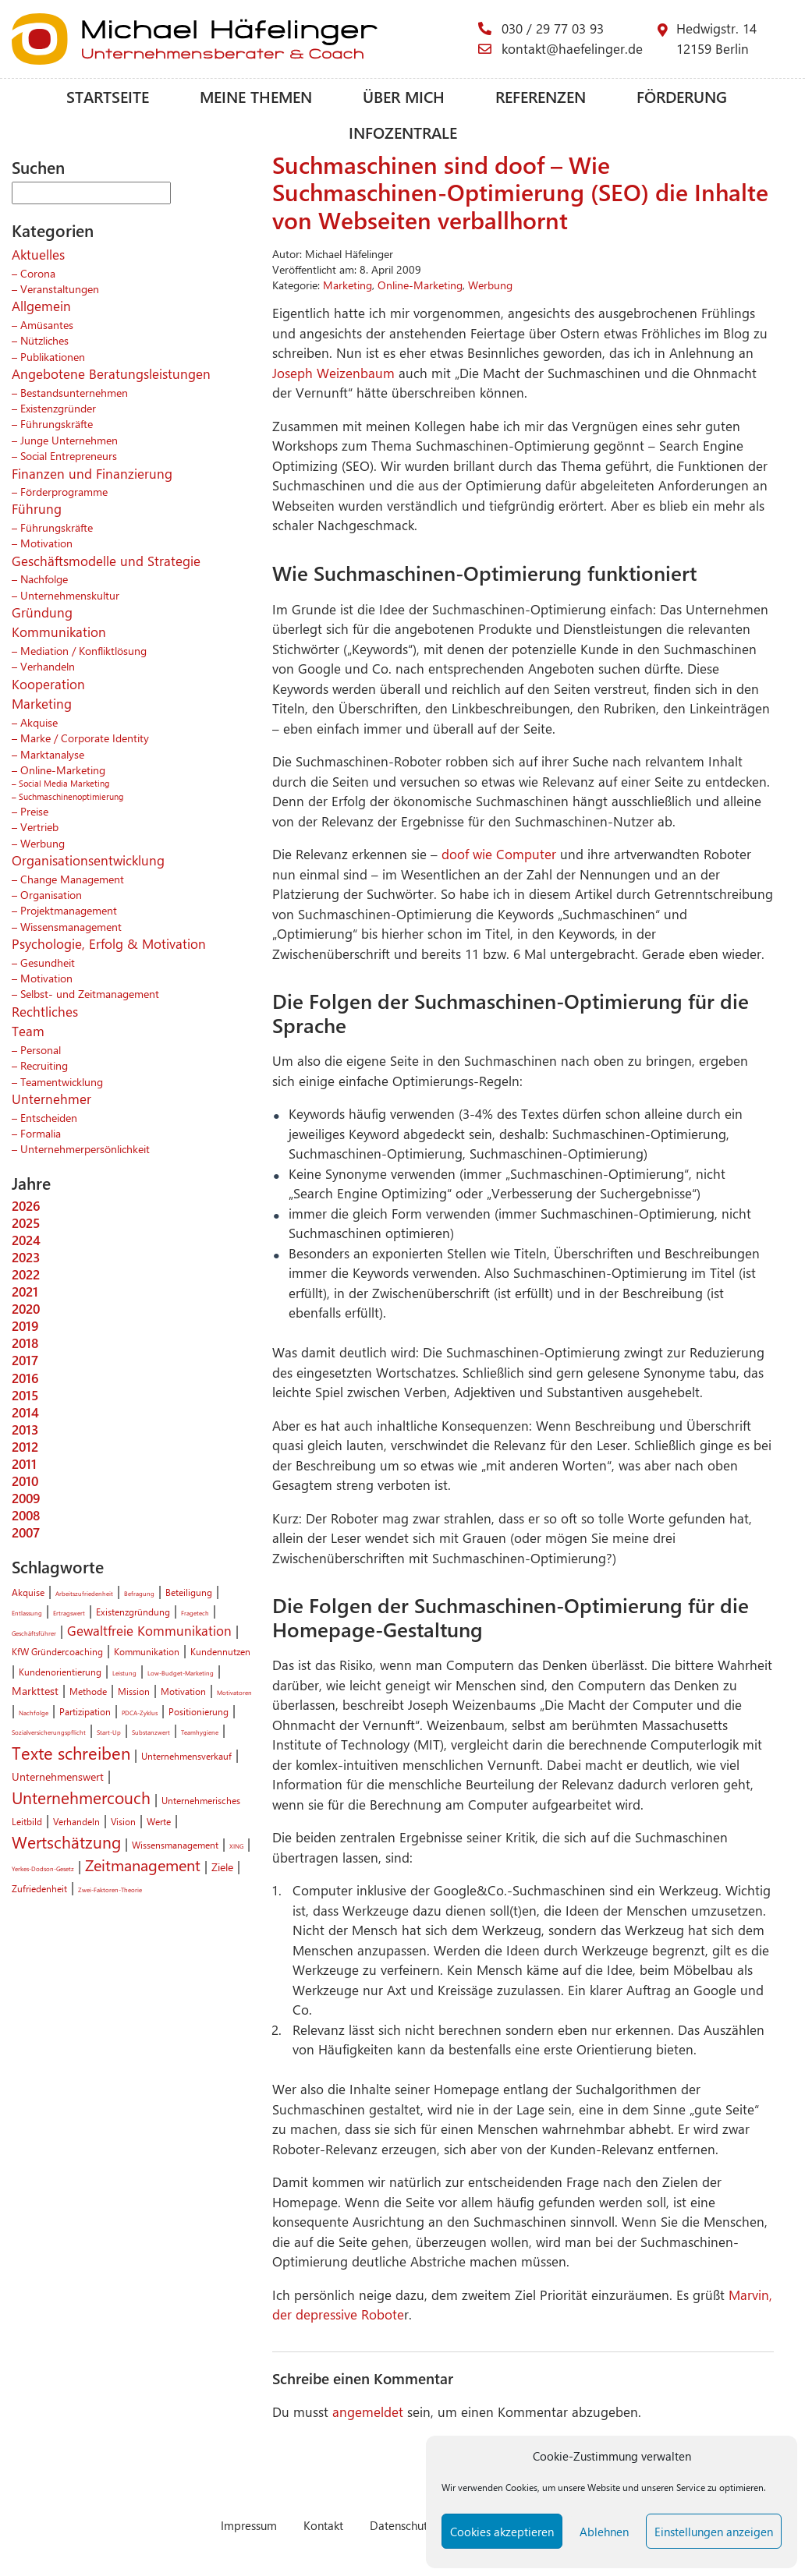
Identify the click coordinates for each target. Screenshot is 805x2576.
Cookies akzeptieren (502, 2531)
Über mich (404, 96)
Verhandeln (47, 666)
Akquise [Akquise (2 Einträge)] (28, 1592)
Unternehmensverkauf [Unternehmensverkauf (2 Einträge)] (186, 1756)
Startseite (107, 96)
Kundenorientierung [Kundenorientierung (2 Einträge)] (60, 1671)
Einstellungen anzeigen (713, 2531)
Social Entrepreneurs (68, 455)
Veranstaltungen (59, 288)
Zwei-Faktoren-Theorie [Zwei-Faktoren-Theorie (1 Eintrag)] (110, 1889)
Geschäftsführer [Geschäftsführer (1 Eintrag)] (34, 1633)
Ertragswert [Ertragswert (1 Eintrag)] (69, 1612)
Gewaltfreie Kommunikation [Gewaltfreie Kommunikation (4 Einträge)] (149, 1630)
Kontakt (323, 2525)
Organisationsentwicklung (88, 860)
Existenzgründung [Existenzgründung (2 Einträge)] (133, 1611)
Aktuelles (38, 254)
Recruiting (44, 1065)
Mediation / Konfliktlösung (83, 650)
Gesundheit (47, 962)
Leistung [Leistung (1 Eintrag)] (124, 1672)
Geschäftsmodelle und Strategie (106, 560)
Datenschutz (401, 2525)
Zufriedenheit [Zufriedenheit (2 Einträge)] (39, 1888)
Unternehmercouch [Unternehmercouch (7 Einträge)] (81, 1797)
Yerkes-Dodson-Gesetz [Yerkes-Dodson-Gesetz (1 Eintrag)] (43, 1868)
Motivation (46, 543)
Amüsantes (46, 324)
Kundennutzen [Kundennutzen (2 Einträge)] (220, 1651)
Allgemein (41, 305)
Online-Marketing (62, 770)
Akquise (39, 722)
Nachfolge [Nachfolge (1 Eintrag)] (33, 1712)
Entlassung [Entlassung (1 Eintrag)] (27, 1612)
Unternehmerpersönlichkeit (85, 1148)
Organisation (51, 894)
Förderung (682, 96)
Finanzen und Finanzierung (92, 473)
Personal (40, 1049)
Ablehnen (604, 2531)
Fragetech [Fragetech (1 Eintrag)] (195, 1612)
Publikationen (52, 356)
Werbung (42, 843)
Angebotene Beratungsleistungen (111, 373)
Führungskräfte (56, 423)
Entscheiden (48, 1117)
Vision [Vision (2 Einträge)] (123, 1821)
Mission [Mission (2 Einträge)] (134, 1691)
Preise (34, 811)
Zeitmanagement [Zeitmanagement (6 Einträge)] (142, 1865)
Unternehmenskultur (69, 595)
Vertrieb (39, 826)
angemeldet (367, 2411)
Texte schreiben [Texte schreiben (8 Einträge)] (71, 1752)
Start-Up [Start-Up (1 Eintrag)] (109, 1732)
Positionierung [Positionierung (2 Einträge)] (198, 1711)
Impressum (249, 2525)
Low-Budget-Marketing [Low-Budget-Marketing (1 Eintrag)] (180, 1672)
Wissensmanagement (71, 926)
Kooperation (48, 683)
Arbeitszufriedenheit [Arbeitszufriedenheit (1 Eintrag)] (84, 1593)
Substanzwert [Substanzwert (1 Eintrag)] (151, 1732)
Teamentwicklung (61, 1081)
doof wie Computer (499, 853)
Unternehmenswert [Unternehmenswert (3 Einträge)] (58, 1776)
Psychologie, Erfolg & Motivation (109, 943)
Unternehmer (51, 1098)
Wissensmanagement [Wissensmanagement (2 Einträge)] (175, 1844)
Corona (37, 273)
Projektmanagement (68, 910)
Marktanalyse (52, 754)
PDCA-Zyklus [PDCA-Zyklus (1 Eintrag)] (140, 1712)
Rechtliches (45, 1011)
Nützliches (44, 340)
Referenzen (540, 96)
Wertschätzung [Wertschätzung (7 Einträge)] (66, 1841)
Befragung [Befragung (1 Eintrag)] (139, 1593)
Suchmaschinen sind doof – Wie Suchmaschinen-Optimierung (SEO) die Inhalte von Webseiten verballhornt (520, 192)
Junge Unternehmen (69, 440)
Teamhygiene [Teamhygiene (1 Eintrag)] (199, 1732)
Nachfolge (44, 578)
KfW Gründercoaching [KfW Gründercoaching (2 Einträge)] (57, 1651)
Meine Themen (256, 96)
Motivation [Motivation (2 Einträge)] (183, 1691)
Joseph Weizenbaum (333, 372)
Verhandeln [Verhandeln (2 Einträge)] (76, 1821)
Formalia (40, 1133)
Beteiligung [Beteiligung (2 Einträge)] (188, 1592)
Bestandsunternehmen (74, 392)
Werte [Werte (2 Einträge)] (159, 1821)
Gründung (42, 612)
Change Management (72, 879)
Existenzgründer (58, 408)
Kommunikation (59, 631)
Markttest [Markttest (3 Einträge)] (35, 1690)
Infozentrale (403, 132)
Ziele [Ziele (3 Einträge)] (222, 1866)
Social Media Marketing (64, 783)
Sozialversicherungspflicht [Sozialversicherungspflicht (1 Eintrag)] (49, 1732)
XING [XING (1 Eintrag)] (236, 1846)
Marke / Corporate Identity (84, 738)
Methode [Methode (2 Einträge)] (88, 1691)
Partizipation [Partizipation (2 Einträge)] (85, 1711)
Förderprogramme (64, 491)
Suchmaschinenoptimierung (71, 796)
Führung (37, 508)
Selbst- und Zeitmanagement (89, 993)
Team (28, 1030)
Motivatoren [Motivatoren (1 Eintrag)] (234, 1692)
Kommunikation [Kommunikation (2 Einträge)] (146, 1651)
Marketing (42, 703)
